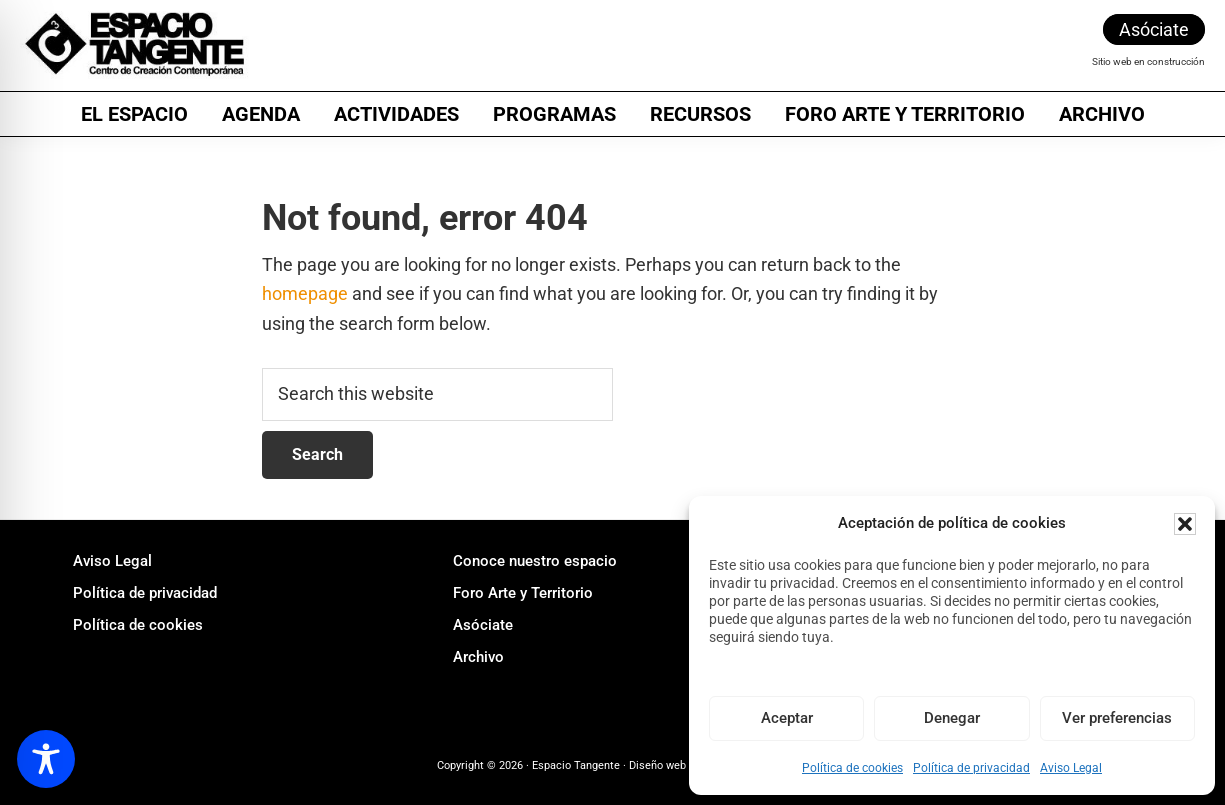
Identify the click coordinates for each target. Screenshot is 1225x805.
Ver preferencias (1117, 718)
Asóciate (1154, 29)
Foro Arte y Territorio (523, 593)
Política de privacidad (971, 768)
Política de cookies (852, 768)
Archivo (478, 657)
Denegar (952, 718)
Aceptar (787, 718)
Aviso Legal (1071, 768)
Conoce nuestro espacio (535, 561)
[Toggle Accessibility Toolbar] (46, 759)
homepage (305, 293)
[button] (1185, 524)
